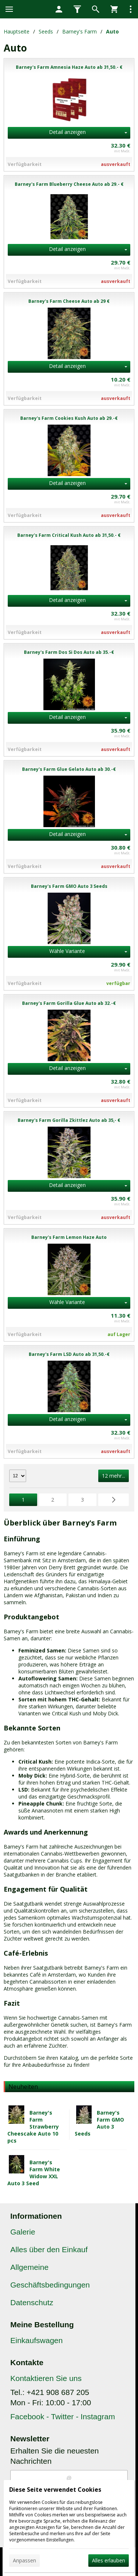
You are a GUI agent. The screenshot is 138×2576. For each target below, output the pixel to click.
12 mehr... (113, 1475)
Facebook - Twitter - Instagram (62, 2416)
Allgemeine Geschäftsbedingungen (50, 2276)
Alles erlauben (108, 2560)
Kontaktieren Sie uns (46, 2378)
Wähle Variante (67, 950)
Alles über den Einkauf (49, 2249)
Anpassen (24, 2560)
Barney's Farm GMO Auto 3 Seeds (99, 2123)
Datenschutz (31, 2302)
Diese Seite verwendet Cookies (55, 2489)
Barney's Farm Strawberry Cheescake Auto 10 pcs (33, 2126)
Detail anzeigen (67, 131)
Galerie (22, 2232)
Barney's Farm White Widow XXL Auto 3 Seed (33, 2173)
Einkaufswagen (36, 2340)
